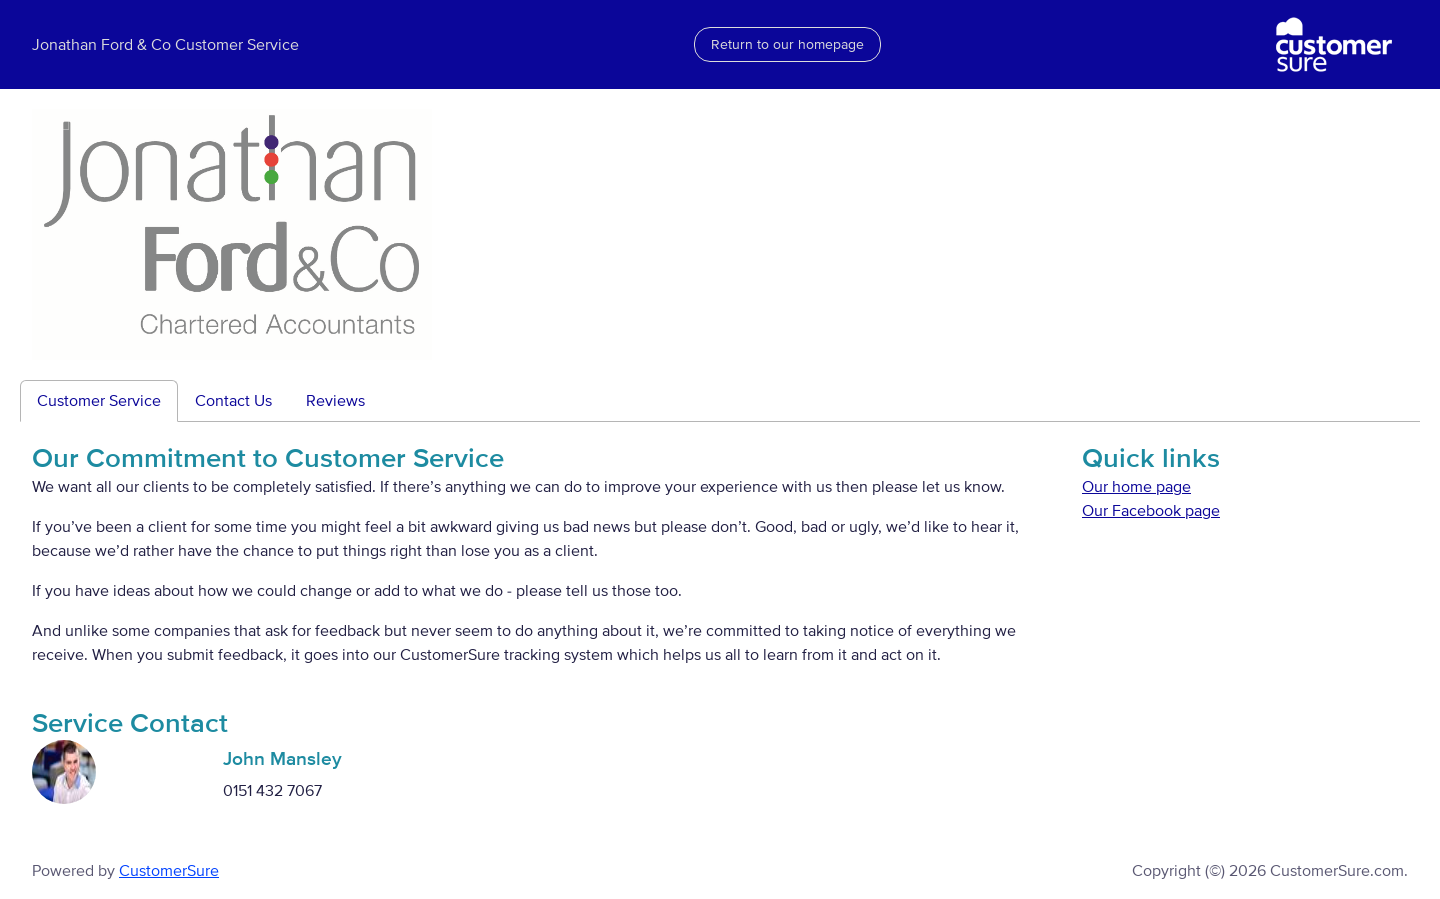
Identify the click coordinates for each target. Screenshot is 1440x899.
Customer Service (99, 401)
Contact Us (233, 401)
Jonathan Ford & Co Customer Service (165, 45)
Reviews (335, 401)
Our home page (1136, 487)
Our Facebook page (1151, 511)
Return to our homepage (787, 44)
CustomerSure (169, 871)
